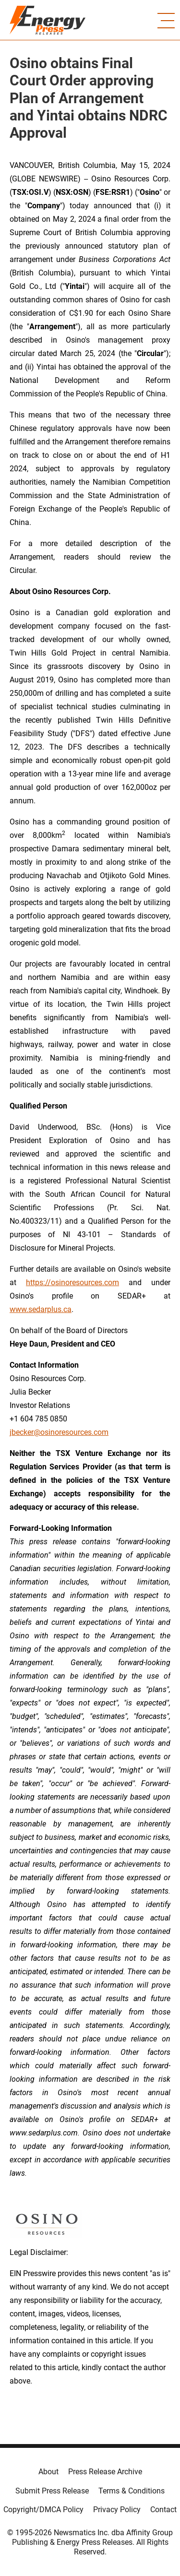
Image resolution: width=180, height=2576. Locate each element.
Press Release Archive (105, 2471)
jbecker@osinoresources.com (59, 1432)
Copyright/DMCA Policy (43, 2509)
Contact (163, 2509)
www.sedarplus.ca (41, 1309)
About (48, 2471)
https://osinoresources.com (72, 1282)
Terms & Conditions (131, 2490)
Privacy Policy (117, 2509)
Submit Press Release (52, 2490)
